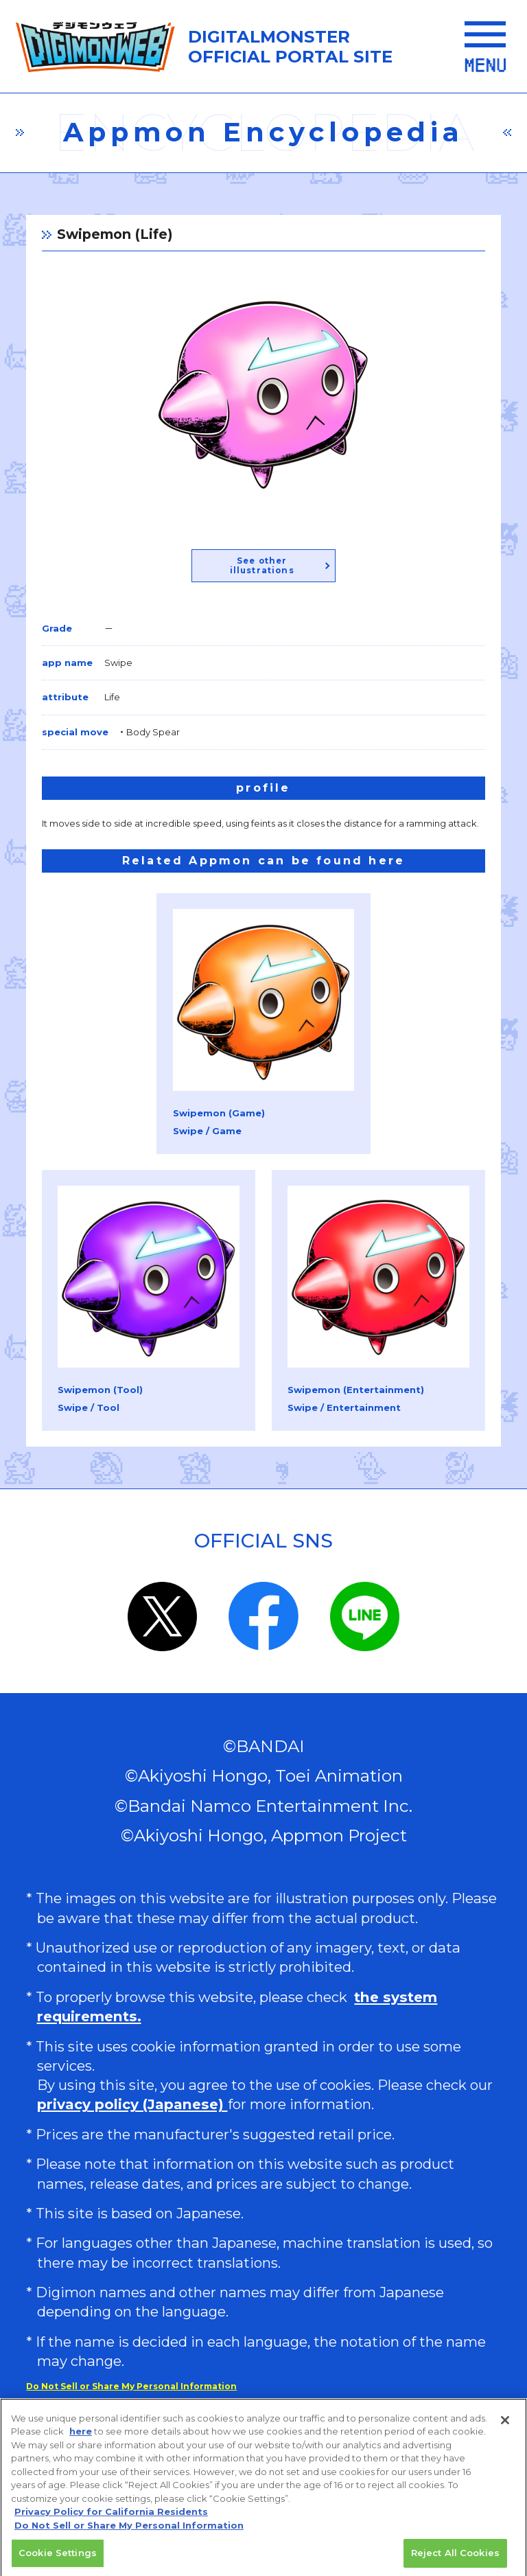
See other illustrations (262, 565)
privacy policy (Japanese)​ (132, 2104)
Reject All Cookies (455, 2558)
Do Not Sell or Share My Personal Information (131, 2386)
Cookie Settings (58, 2558)
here (80, 2437)
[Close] (505, 2426)
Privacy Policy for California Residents (111, 2517)
